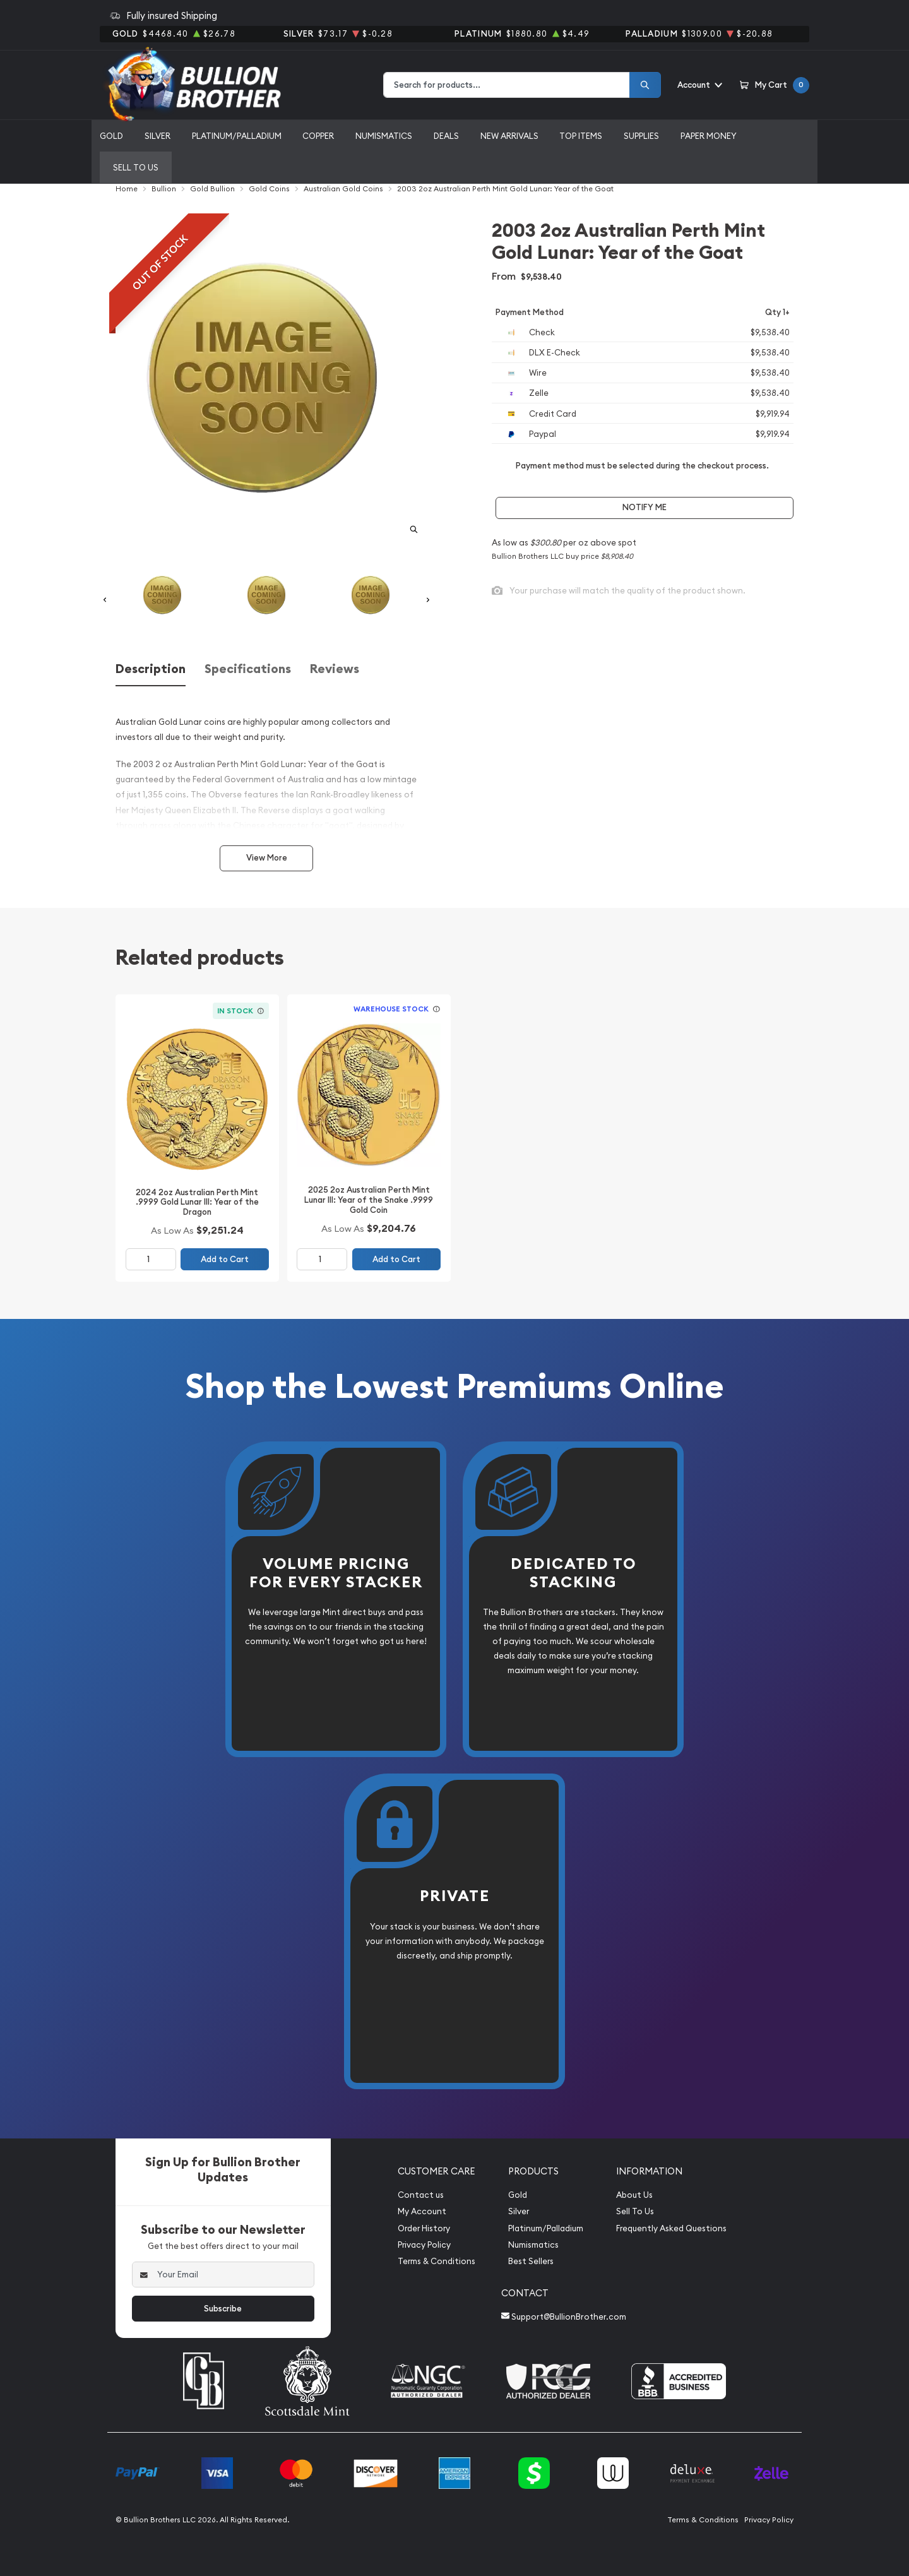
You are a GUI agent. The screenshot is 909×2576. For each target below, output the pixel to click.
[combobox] (506, 85)
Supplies (641, 136)
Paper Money (708, 136)
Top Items (580, 136)
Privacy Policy (424, 2244)
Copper (318, 136)
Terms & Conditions (436, 2261)
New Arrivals (509, 136)
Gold (111, 136)
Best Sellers (531, 2261)
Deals (446, 136)
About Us (634, 2195)
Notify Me (644, 507)
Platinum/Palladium (237, 136)
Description (151, 669)
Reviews (334, 669)
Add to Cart (225, 1259)
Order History (424, 2228)
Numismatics (383, 136)
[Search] (645, 85)
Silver (157, 136)
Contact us (421, 2195)
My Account (422, 2211)
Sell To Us (635, 2211)
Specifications (248, 669)
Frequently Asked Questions (671, 2228)
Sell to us (135, 167)
